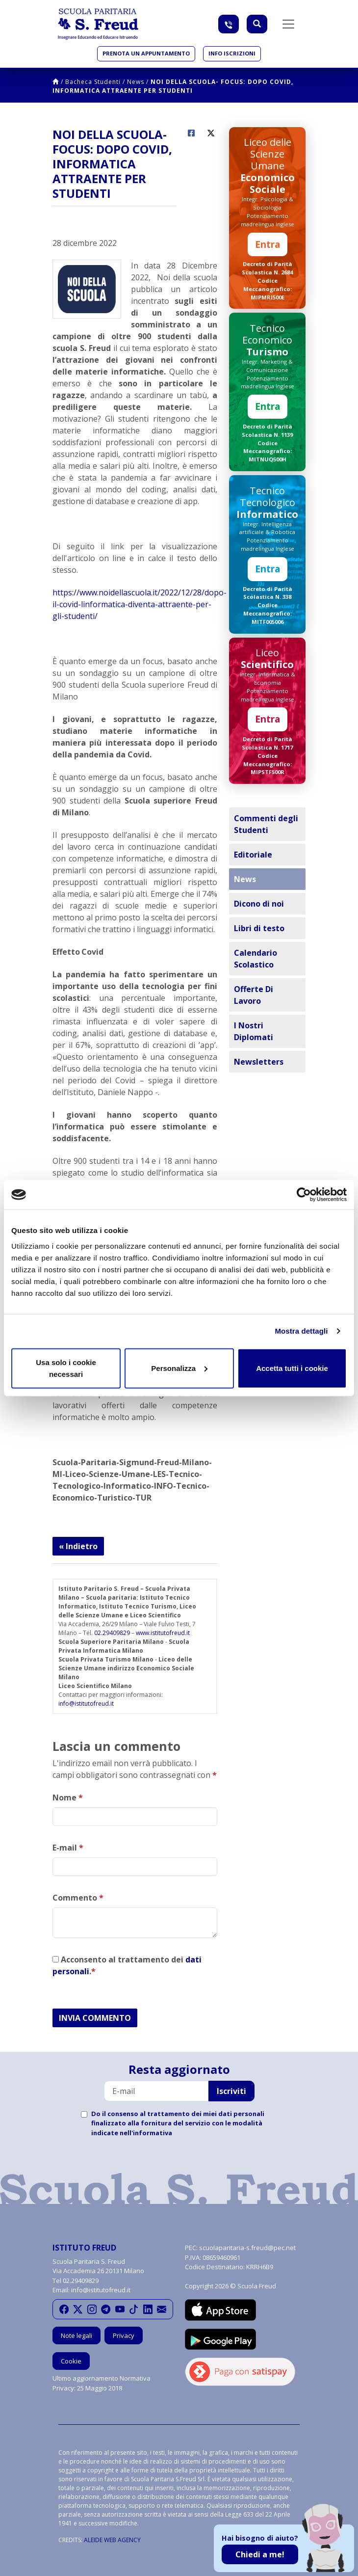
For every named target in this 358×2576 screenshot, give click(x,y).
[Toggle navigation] (288, 24)
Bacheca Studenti (93, 82)
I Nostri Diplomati (253, 1031)
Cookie (71, 2361)
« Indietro (78, 1546)
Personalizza (179, 1368)
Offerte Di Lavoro (253, 995)
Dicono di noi (259, 903)
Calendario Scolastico (255, 958)
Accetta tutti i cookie (292, 1368)
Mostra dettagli (301, 1331)
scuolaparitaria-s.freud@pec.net (247, 2247)
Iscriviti (231, 2091)
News (135, 82)
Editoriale (253, 854)
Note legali (76, 2335)
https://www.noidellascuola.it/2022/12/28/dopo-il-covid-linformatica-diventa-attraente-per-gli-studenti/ (139, 604)
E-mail (67, 1847)
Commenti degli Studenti (266, 824)
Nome (67, 1797)
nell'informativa (146, 2132)
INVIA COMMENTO (95, 2017)
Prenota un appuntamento (146, 53)
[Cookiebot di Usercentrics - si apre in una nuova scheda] (304, 1194)
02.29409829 (112, 1633)
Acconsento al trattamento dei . (127, 1965)
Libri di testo (259, 928)
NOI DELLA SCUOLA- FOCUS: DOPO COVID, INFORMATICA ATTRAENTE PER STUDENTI (172, 86)
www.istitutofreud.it (163, 1633)
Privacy (123, 2335)
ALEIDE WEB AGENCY (112, 2540)
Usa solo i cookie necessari (66, 1368)
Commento (77, 1897)
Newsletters (258, 1061)
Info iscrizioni (232, 53)
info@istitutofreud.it (86, 1703)
